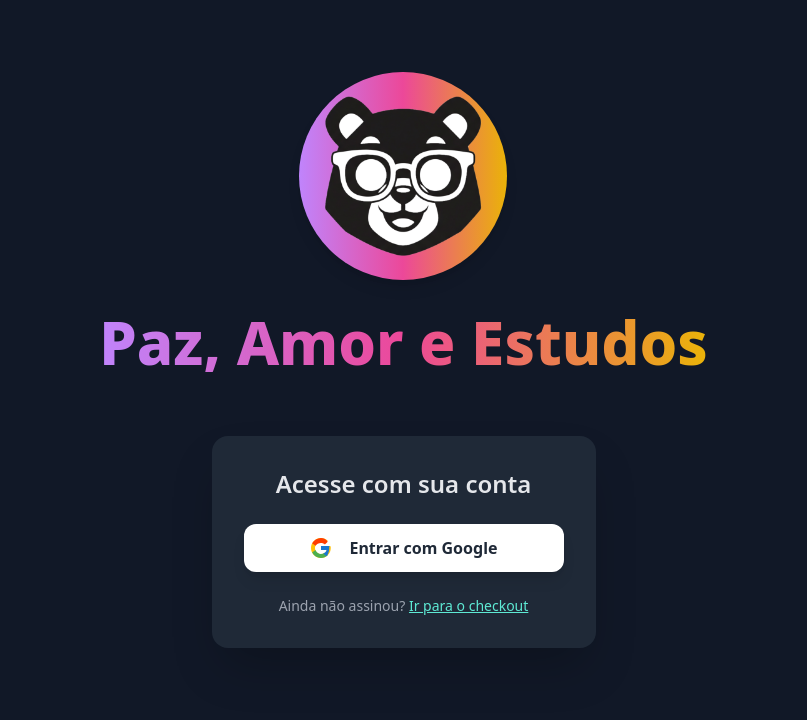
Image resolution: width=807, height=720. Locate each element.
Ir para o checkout (468, 605)
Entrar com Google (403, 548)
